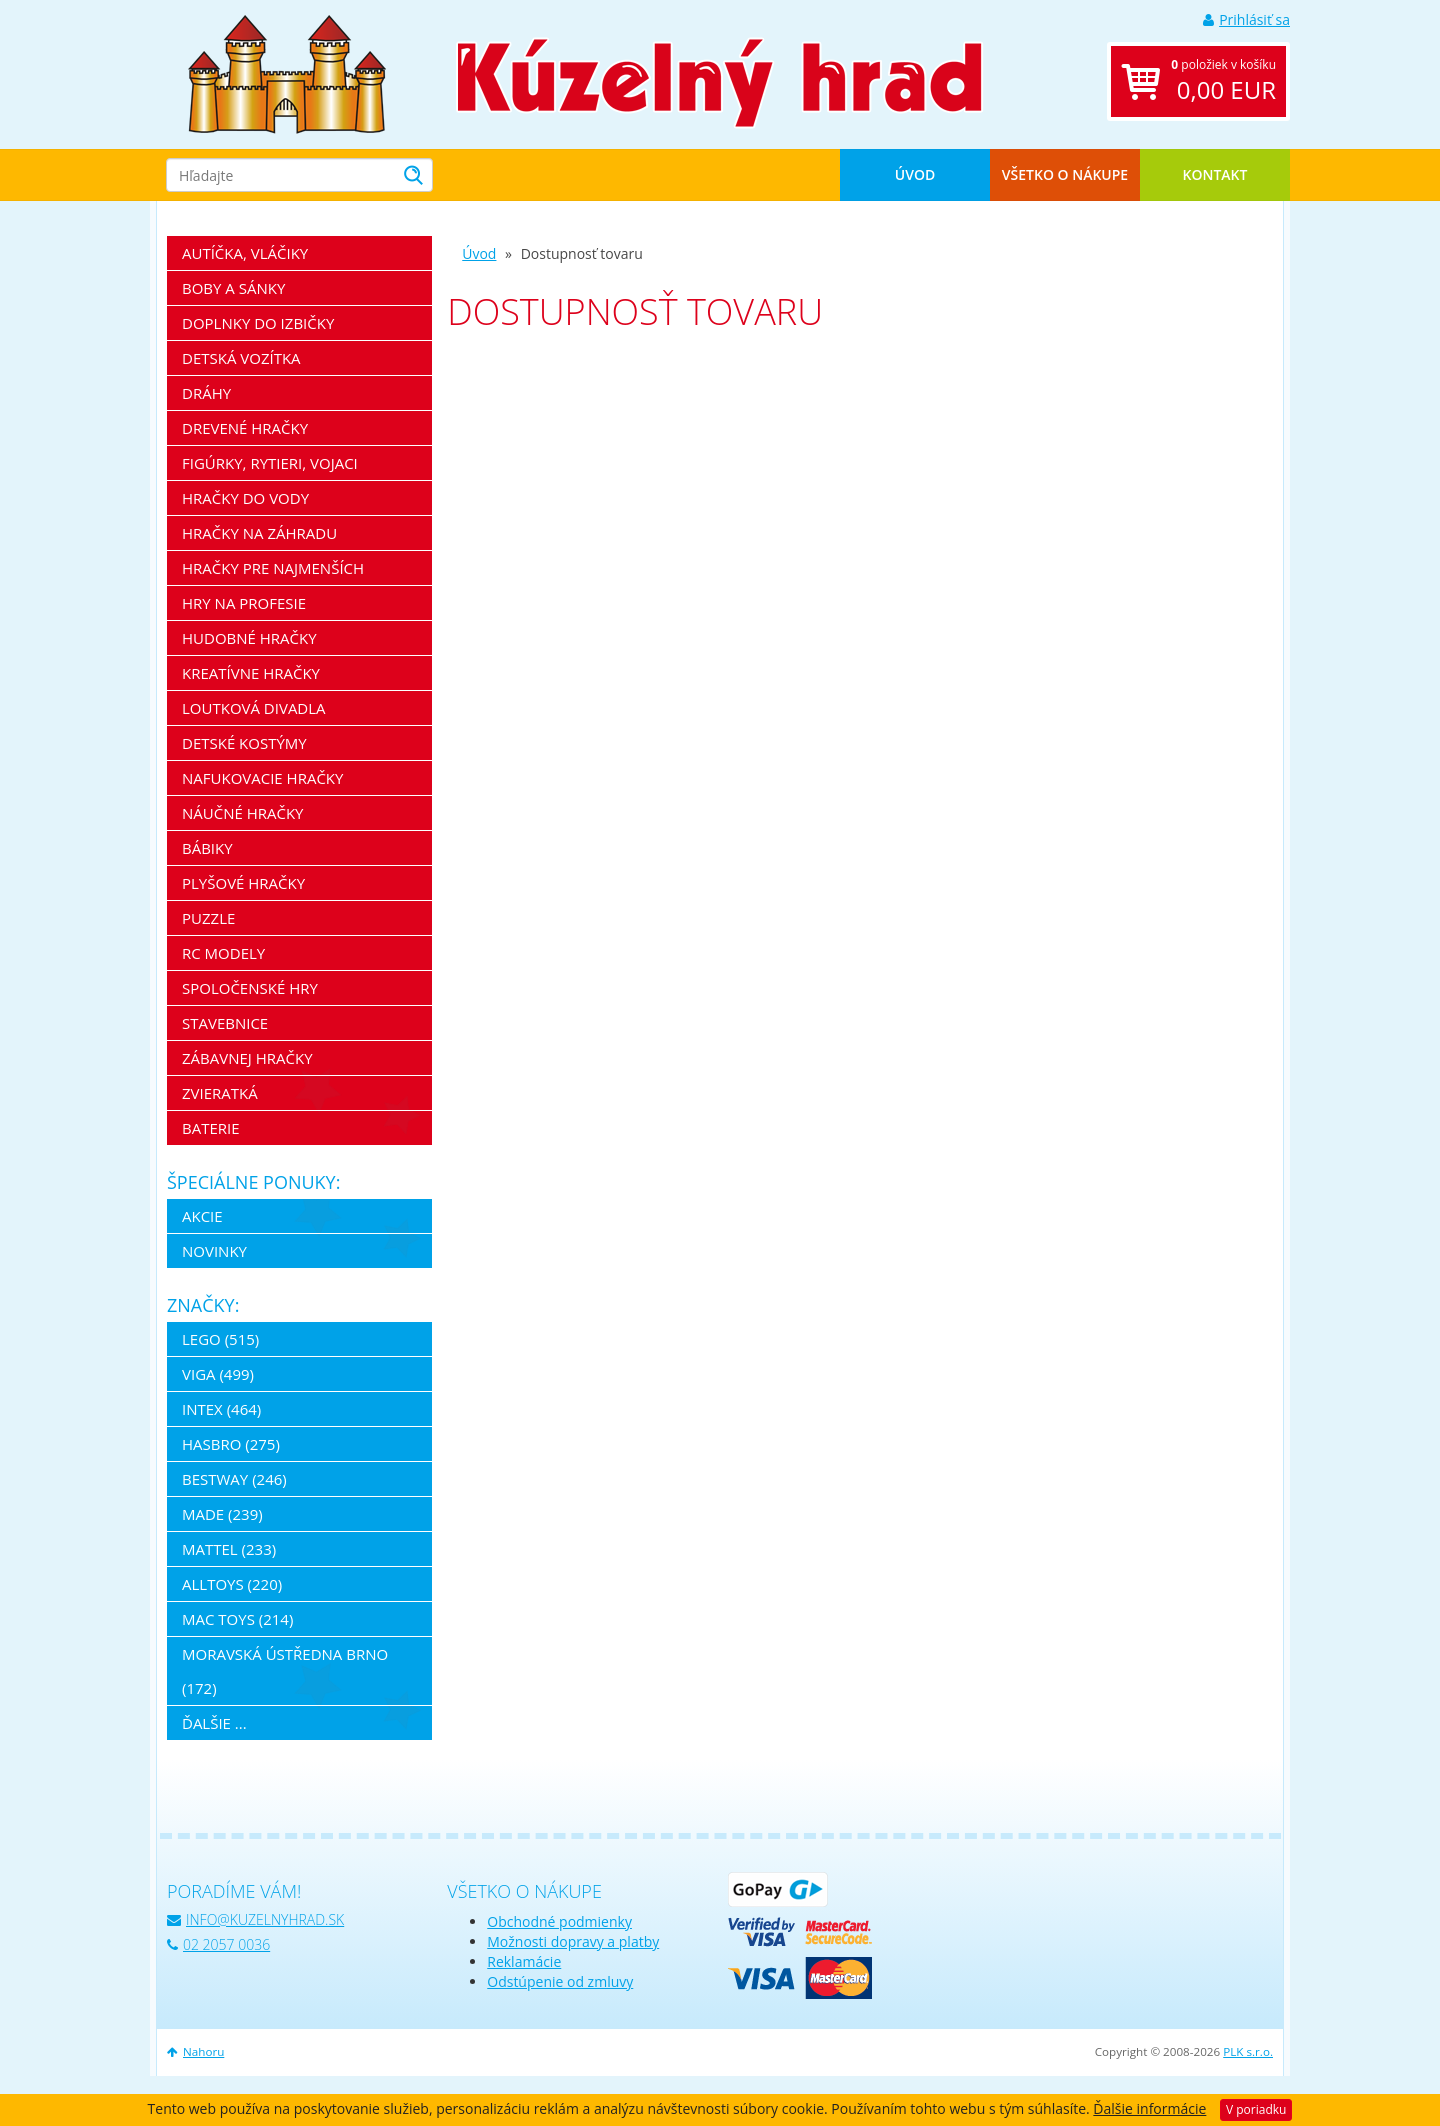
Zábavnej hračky (247, 1058)
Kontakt (1215, 174)
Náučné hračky (243, 813)
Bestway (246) (234, 1479)
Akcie (202, 1216)
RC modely (223, 953)
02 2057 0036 (218, 1944)
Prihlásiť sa (1246, 19)
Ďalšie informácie (1149, 2108)
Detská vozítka (241, 358)
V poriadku (1256, 2109)
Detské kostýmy (244, 743)
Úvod (915, 174)
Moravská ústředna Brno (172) (285, 1671)
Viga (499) (218, 1374)
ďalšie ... (214, 1723)
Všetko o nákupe (1065, 174)
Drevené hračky (245, 428)
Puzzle (208, 918)
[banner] (287, 72)
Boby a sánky (233, 288)
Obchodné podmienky (559, 1921)
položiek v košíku (1223, 81)
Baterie (211, 1128)
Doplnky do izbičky (258, 323)
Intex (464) (221, 1409)
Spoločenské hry (250, 988)
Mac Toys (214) (237, 1619)
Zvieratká (220, 1093)
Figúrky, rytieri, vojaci (270, 463)
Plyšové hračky (243, 883)
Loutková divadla (254, 708)
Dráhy (206, 393)
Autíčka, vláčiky (245, 253)
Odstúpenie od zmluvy (560, 1981)
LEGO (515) (220, 1339)
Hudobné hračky (249, 638)
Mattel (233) (229, 1549)
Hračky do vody (245, 498)
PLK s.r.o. (1248, 2051)
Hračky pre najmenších (273, 568)
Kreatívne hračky (251, 673)
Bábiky (207, 848)
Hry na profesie (244, 603)
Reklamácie (524, 1961)
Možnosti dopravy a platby (573, 1941)
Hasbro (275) (231, 1444)
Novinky (214, 1251)
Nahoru (195, 2051)
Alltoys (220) (232, 1584)
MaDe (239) (222, 1514)
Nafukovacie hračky (262, 778)
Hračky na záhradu (259, 533)
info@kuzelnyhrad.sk (255, 1919)
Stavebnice (225, 1023)
